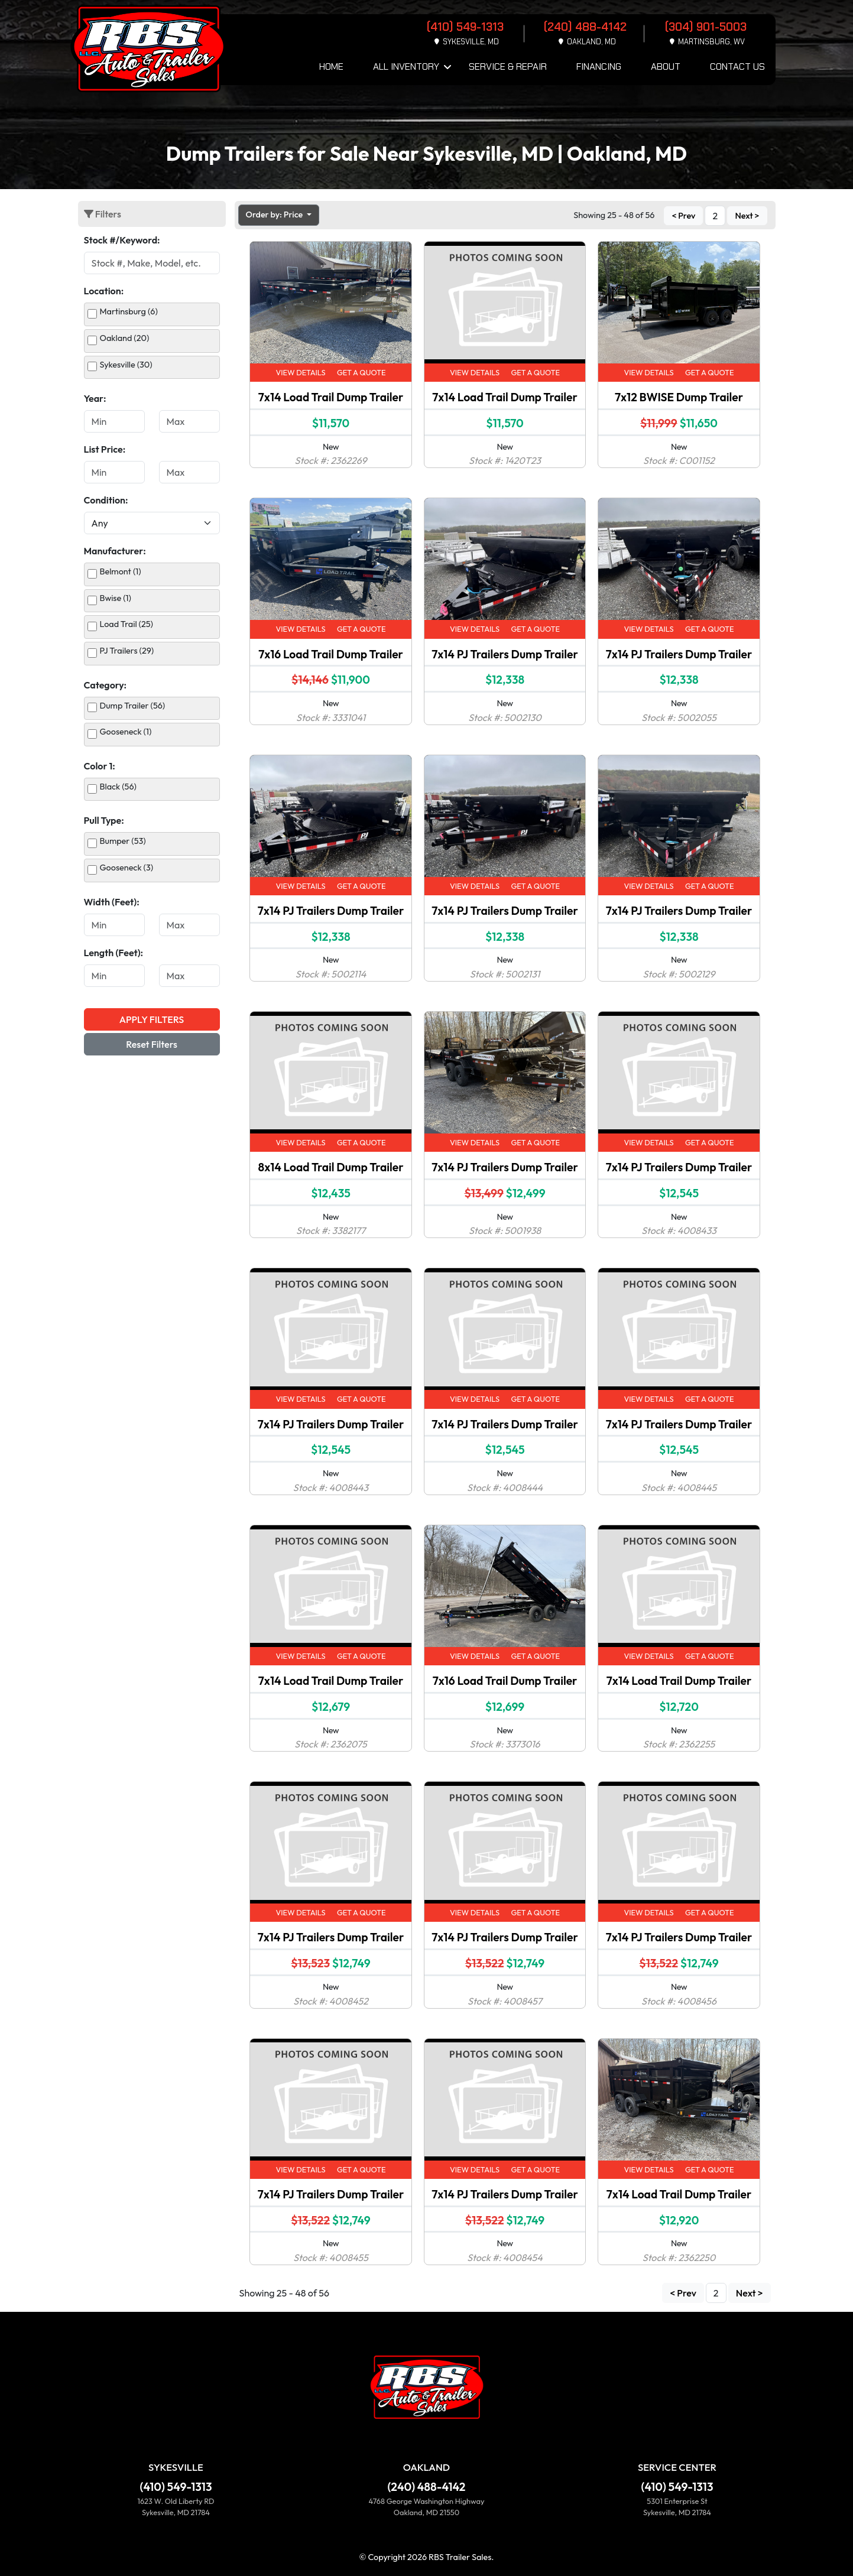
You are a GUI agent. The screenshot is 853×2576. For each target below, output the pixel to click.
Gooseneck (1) (126, 731)
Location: (104, 291)
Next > (747, 215)
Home (331, 66)
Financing (598, 66)
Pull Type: (104, 820)
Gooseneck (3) (127, 867)
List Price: (105, 449)
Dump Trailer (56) (133, 705)
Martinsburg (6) (129, 311)
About (665, 66)
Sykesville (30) (126, 364)
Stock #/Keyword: (122, 240)
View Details (300, 372)
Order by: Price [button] (275, 214)
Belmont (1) (120, 571)
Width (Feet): (112, 902)
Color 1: (99, 766)
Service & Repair (508, 66)
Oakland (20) (125, 338)
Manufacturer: (115, 551)
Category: (105, 685)
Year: (95, 398)
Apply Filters (151, 1019)
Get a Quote (361, 372)
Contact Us (737, 66)
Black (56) (118, 786)
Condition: (106, 500)
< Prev (683, 215)
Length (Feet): (114, 953)
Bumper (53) (123, 841)
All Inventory (406, 66)
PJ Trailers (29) (127, 650)
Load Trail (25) (126, 624)
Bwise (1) (115, 598)
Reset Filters (151, 1044)
